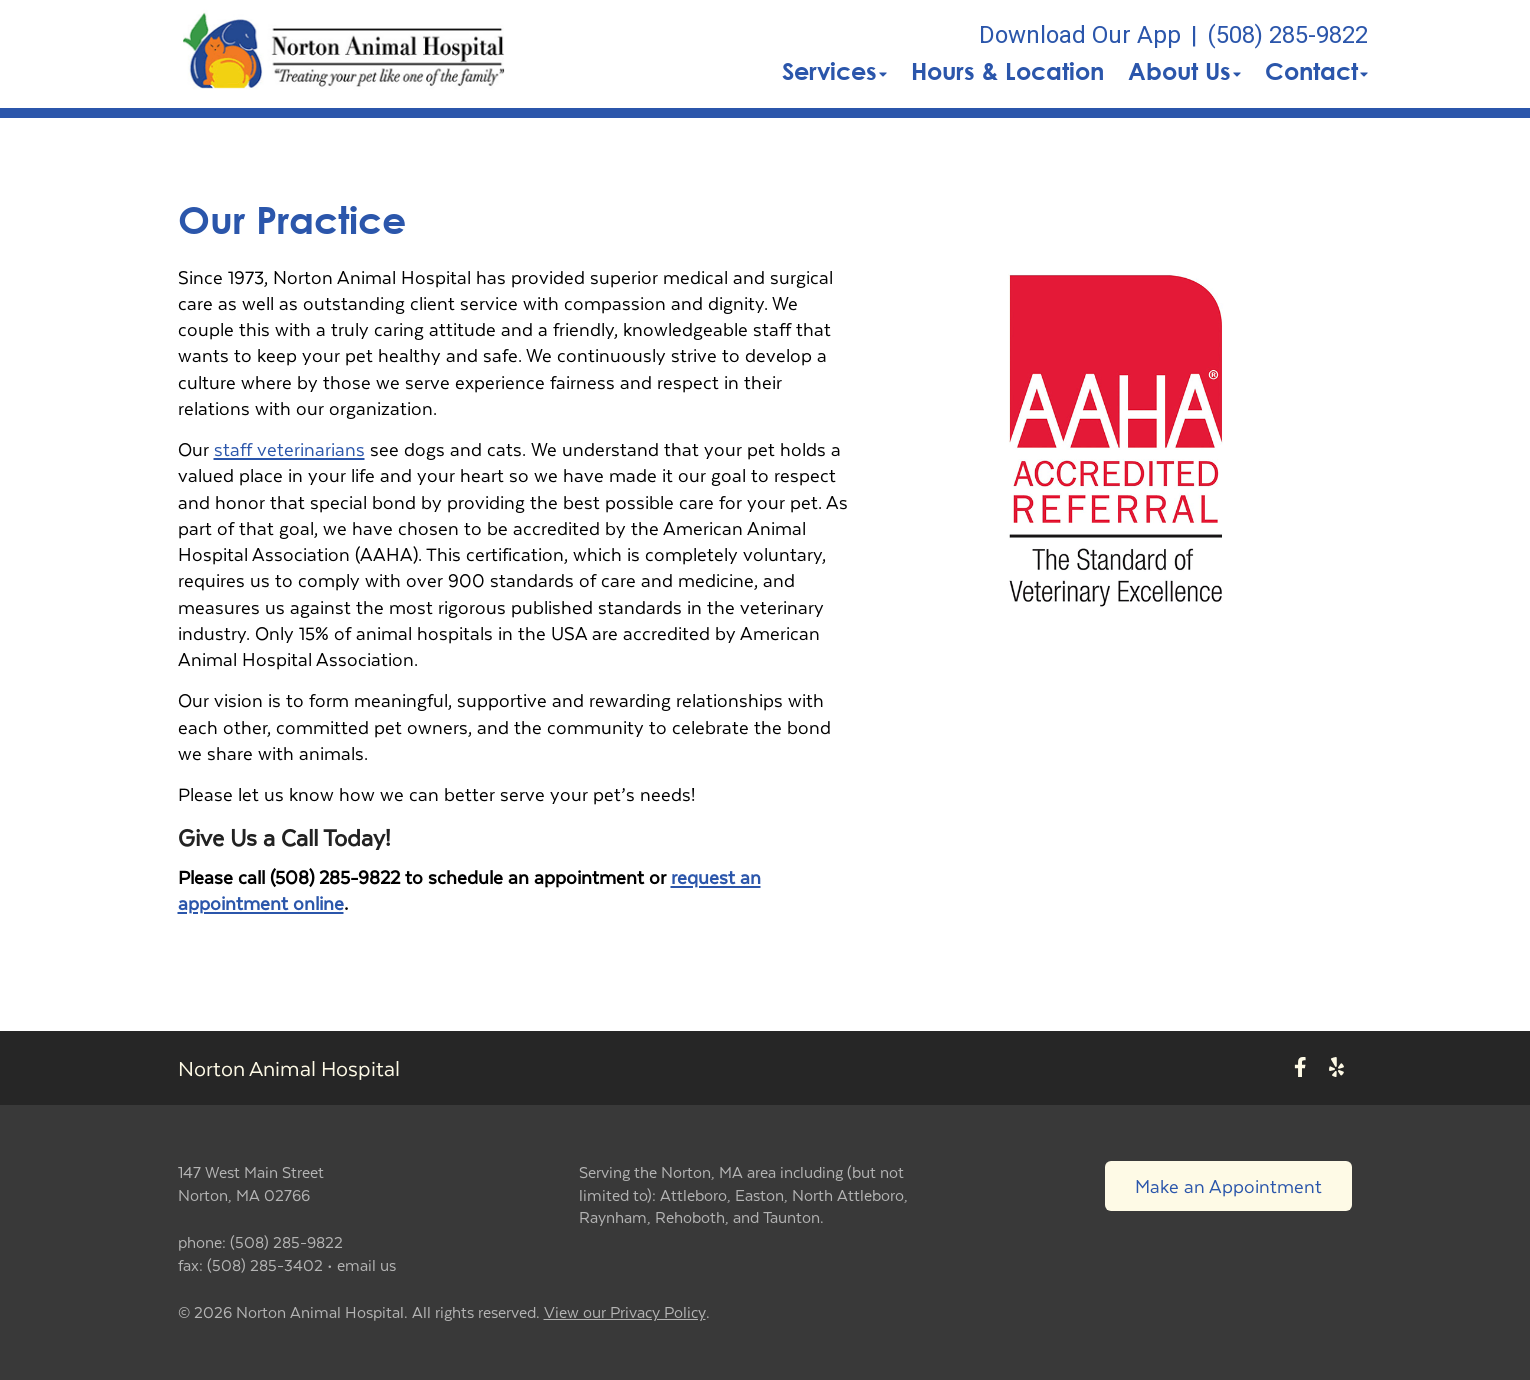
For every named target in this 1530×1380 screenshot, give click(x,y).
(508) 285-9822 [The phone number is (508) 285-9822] (1287, 35)
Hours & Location (1007, 71)
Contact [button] (1316, 71)
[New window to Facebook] (1300, 1068)
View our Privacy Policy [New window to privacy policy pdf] (625, 1312)
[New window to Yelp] (1336, 1068)
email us (366, 1264)
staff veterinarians (289, 448)
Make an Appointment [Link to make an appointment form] (1228, 1185)
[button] (344, 54)
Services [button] (834, 71)
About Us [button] (1184, 71)
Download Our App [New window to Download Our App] (1080, 35)
